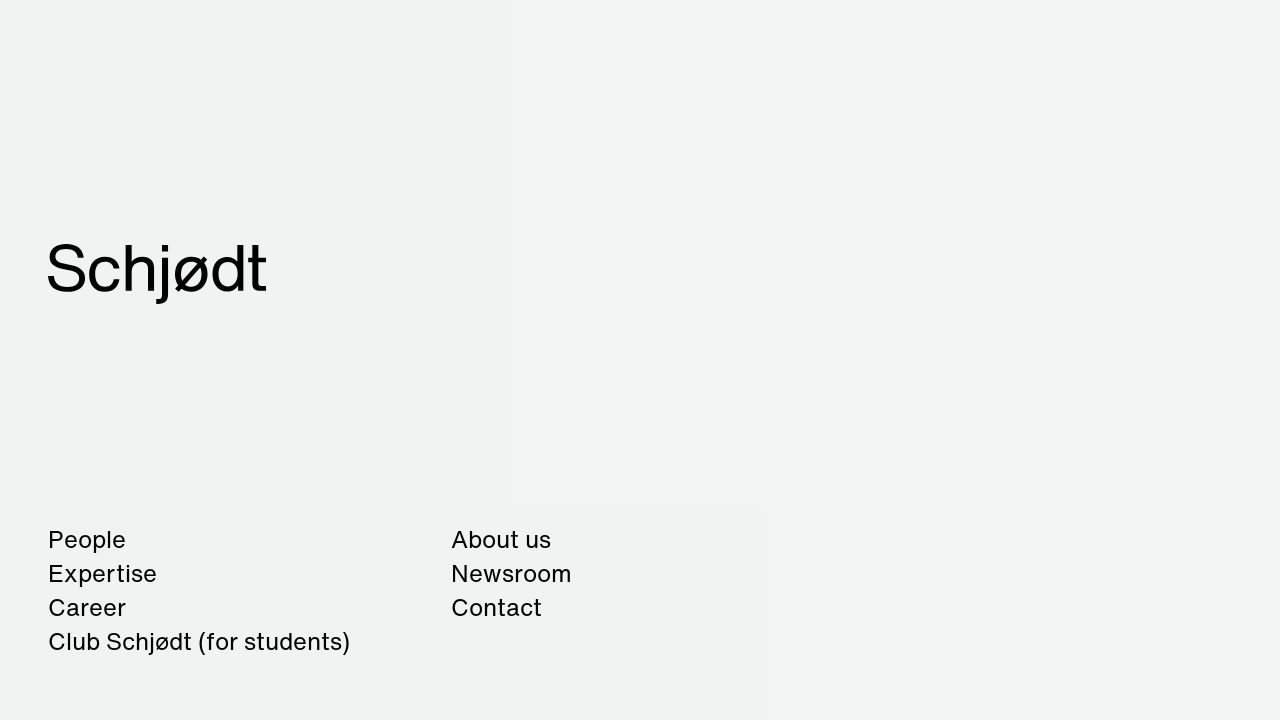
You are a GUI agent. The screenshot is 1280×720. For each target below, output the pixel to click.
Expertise (102, 573)
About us (501, 539)
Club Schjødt (199, 641)
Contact (496, 607)
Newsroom (511, 573)
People (87, 539)
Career (87, 607)
